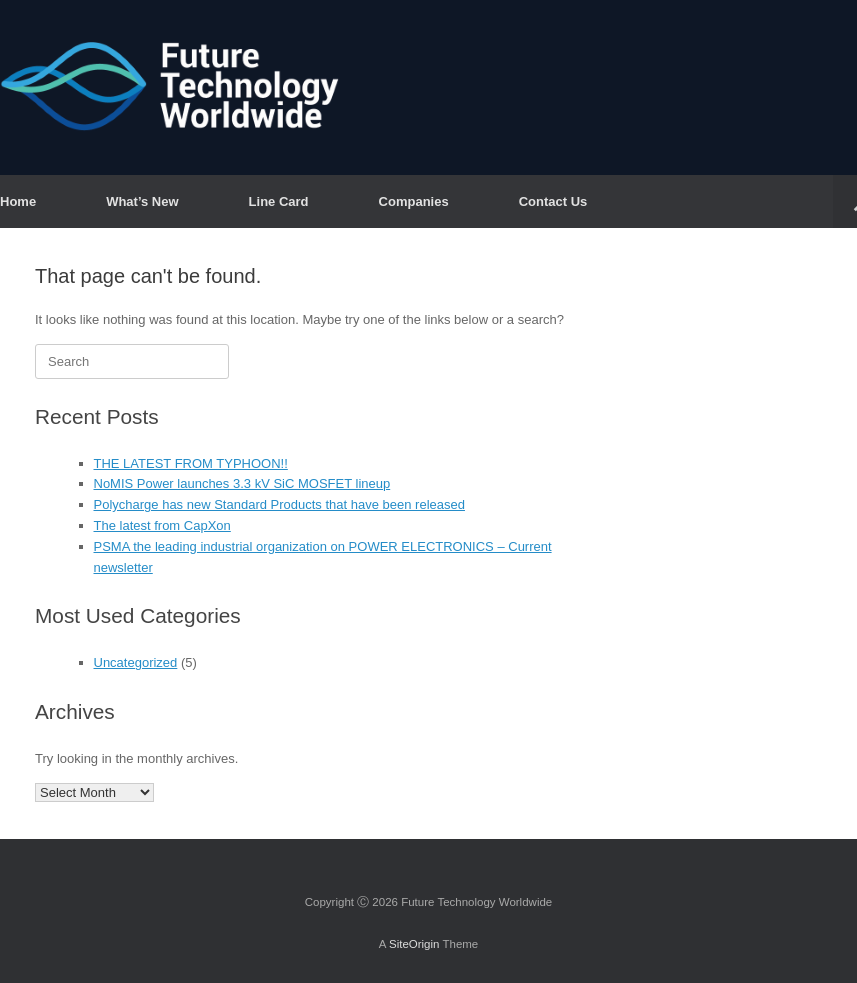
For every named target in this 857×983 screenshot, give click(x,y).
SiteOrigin (414, 944)
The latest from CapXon (162, 525)
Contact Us (553, 201)
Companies (414, 201)
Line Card (279, 201)
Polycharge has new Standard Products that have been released (279, 504)
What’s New (142, 201)
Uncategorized (136, 662)
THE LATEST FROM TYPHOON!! (191, 463)
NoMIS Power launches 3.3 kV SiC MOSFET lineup (242, 483)
